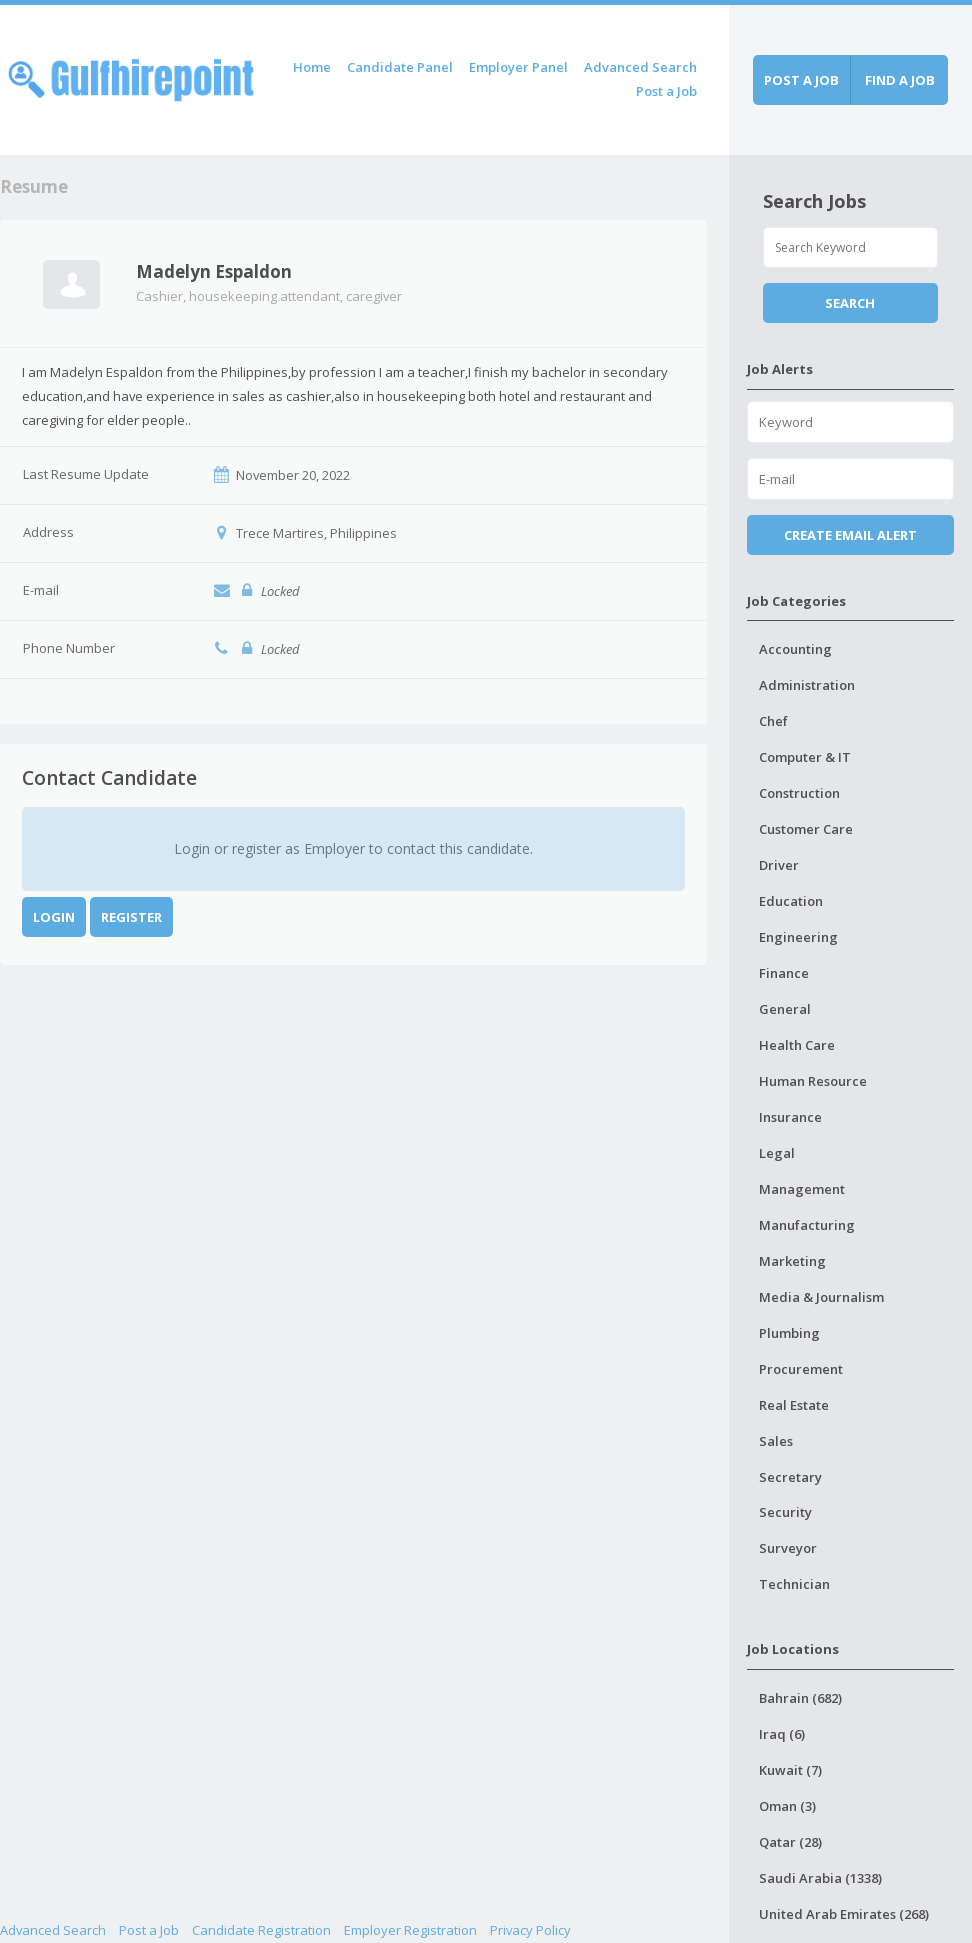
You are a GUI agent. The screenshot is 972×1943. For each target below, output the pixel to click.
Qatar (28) (790, 1842)
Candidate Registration (261, 1930)
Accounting (795, 649)
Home (312, 67)
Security (785, 1512)
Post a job (801, 80)
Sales (776, 1441)
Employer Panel (518, 67)
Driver (779, 865)
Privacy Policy (530, 1930)
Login (54, 917)
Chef (773, 721)
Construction (799, 793)
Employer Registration (410, 1930)
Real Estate (794, 1405)
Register (131, 917)
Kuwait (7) (790, 1770)
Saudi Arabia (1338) (820, 1878)
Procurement (801, 1369)
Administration (807, 685)
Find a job (900, 80)
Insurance (790, 1117)
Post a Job (666, 91)
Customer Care (806, 829)
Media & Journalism (821, 1297)
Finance (784, 973)
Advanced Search (640, 67)
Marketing (792, 1261)
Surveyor (788, 1548)
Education (791, 901)
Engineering (798, 937)
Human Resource (813, 1081)
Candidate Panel (400, 67)
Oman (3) (787, 1806)
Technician (794, 1584)
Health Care (797, 1045)
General (785, 1009)
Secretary (790, 1477)
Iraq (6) (782, 1734)
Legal (777, 1153)
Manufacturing (807, 1225)
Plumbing (789, 1333)
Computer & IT (805, 757)
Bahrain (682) (800, 1698)
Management (802, 1189)
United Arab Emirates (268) (844, 1914)
